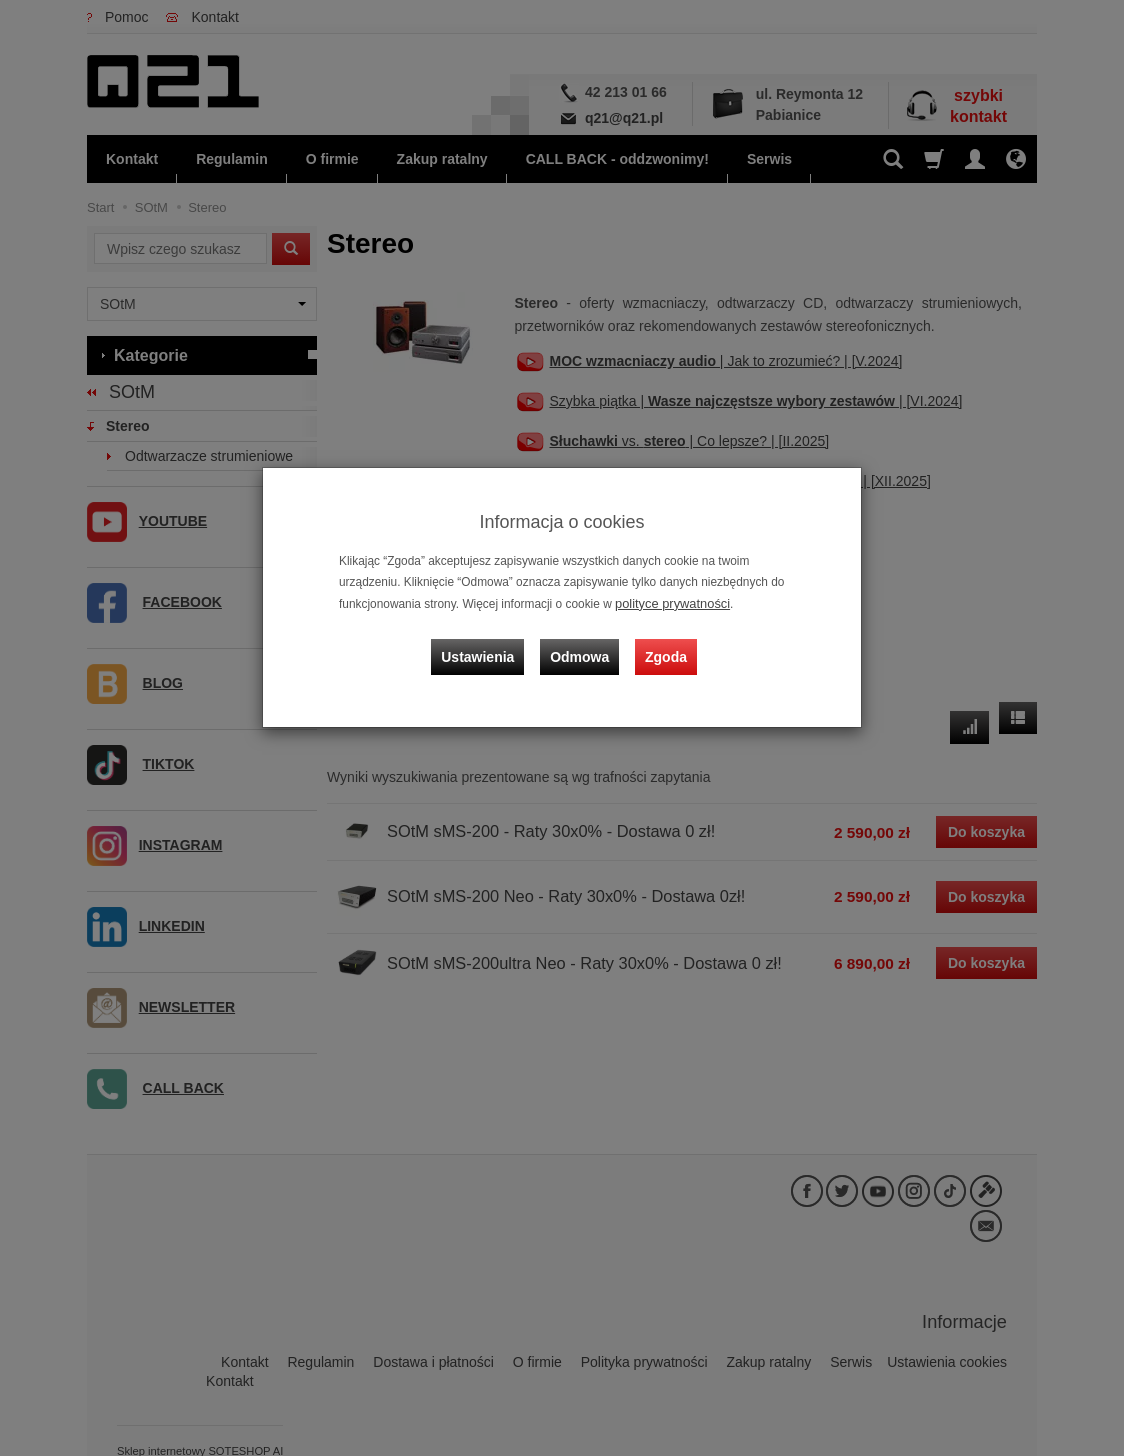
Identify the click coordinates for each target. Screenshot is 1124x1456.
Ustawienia (486, 647)
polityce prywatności (668, 603)
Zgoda (663, 647)
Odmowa (582, 647)
